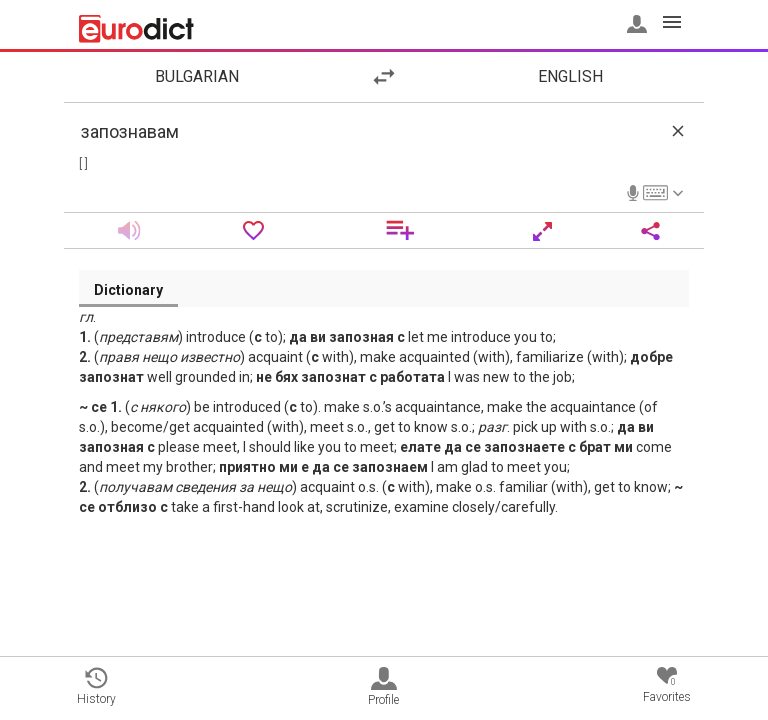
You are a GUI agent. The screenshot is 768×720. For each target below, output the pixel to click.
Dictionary (128, 290)
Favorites (667, 685)
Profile (383, 687)
